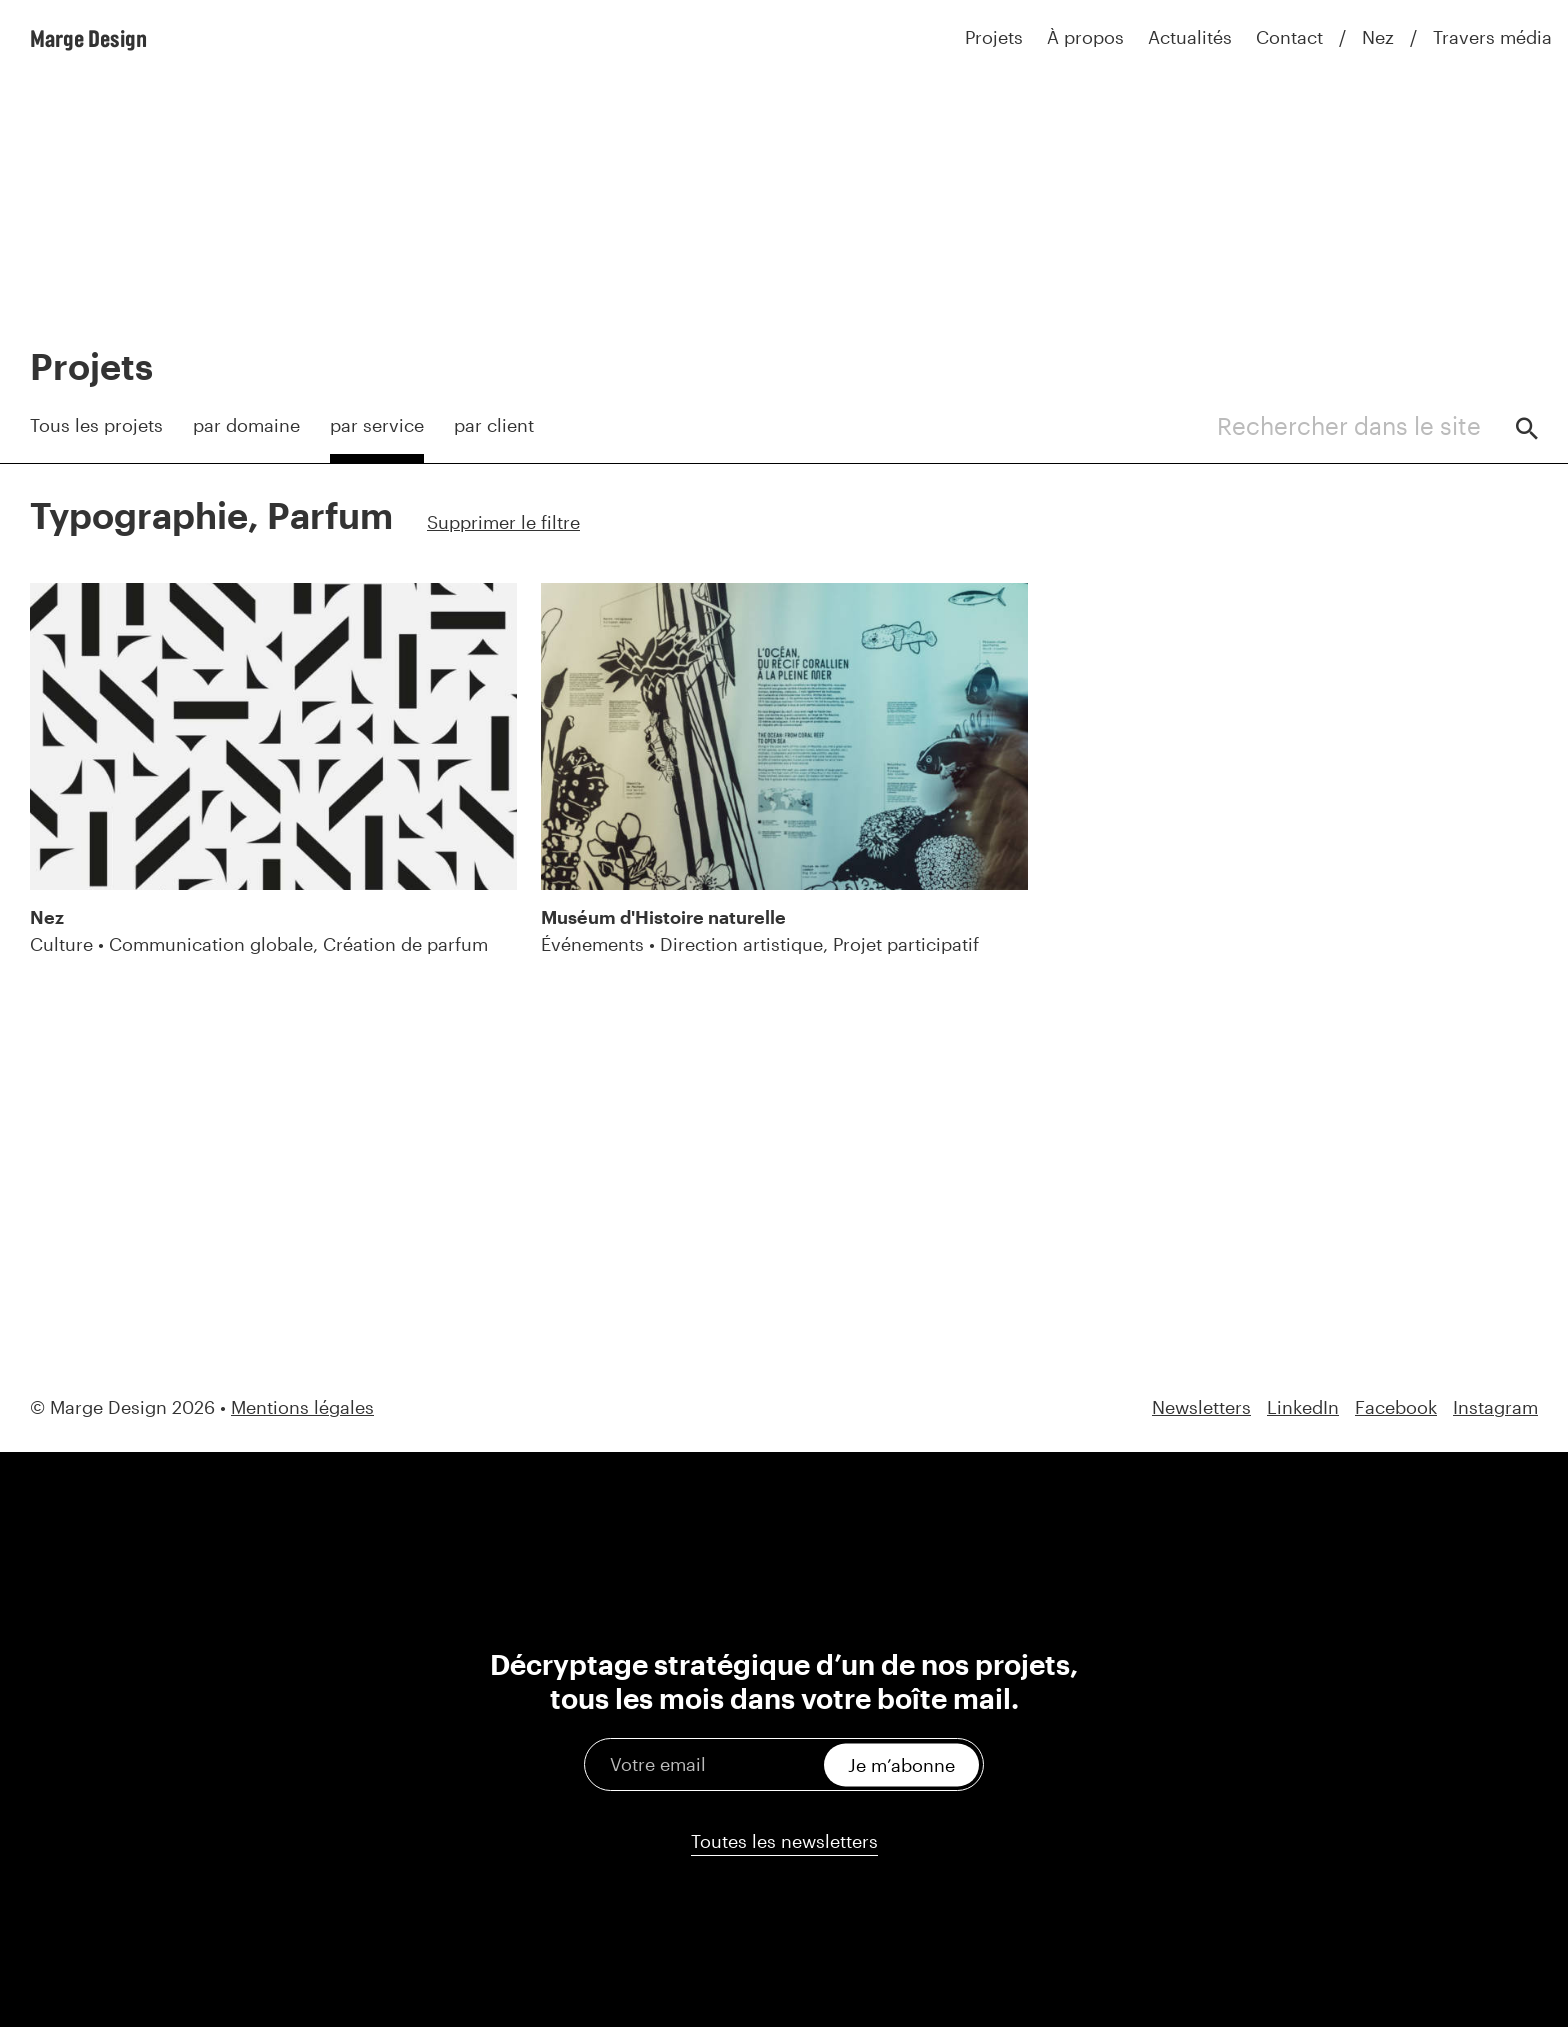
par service (377, 425)
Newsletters (1201, 1407)
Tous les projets (96, 425)
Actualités (1190, 37)
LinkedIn (1303, 1407)
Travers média (1492, 37)
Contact (1289, 37)
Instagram (1495, 1407)
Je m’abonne (901, 1764)
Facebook (1396, 1407)
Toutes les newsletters (784, 1841)
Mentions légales (302, 1407)
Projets (994, 37)
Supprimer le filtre (503, 522)
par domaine (246, 425)
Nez (1378, 37)
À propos (1085, 37)
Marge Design (88, 38)
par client (494, 425)
